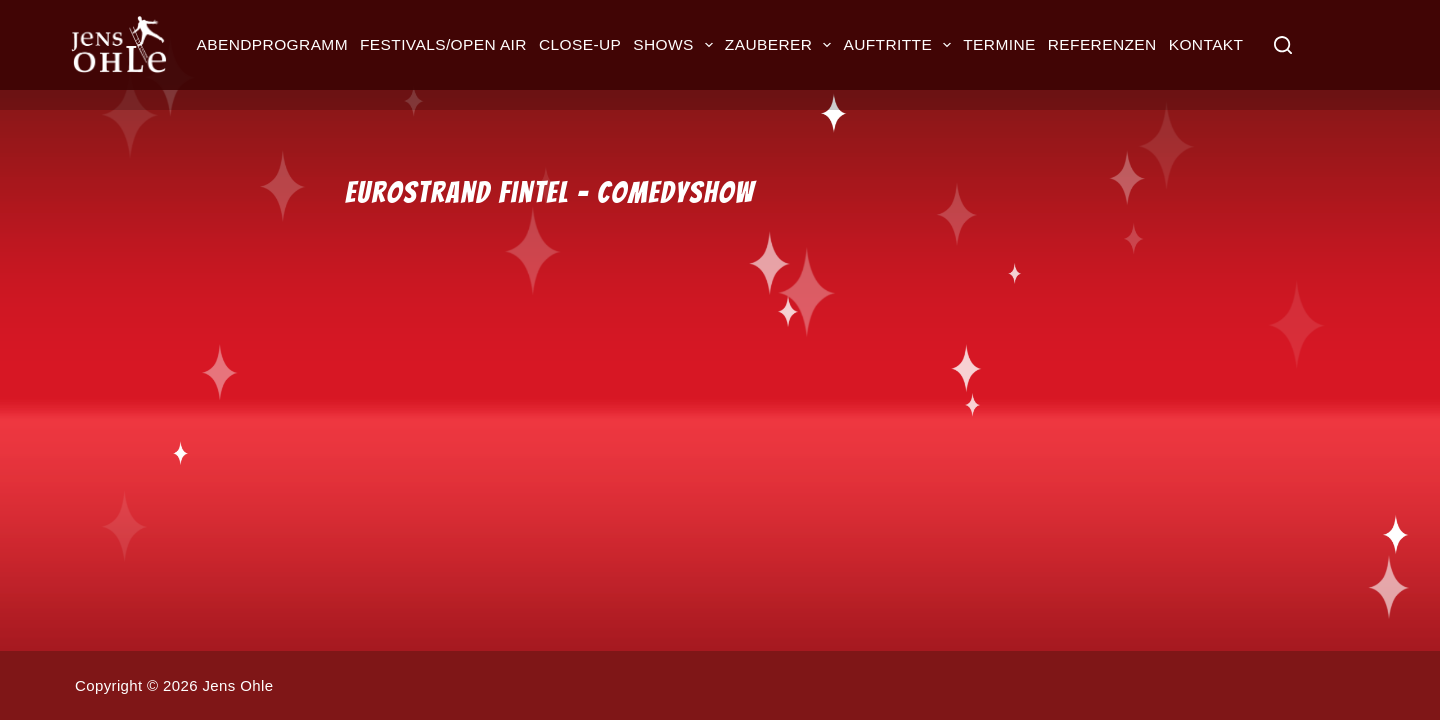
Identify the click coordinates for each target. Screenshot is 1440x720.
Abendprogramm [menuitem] (272, 44)
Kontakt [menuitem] (1206, 44)
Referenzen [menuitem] (1102, 44)
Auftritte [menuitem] (900, 45)
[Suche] (1283, 45)
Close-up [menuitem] (580, 44)
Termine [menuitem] (999, 44)
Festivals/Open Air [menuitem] (443, 44)
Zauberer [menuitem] (781, 45)
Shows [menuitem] (676, 45)
